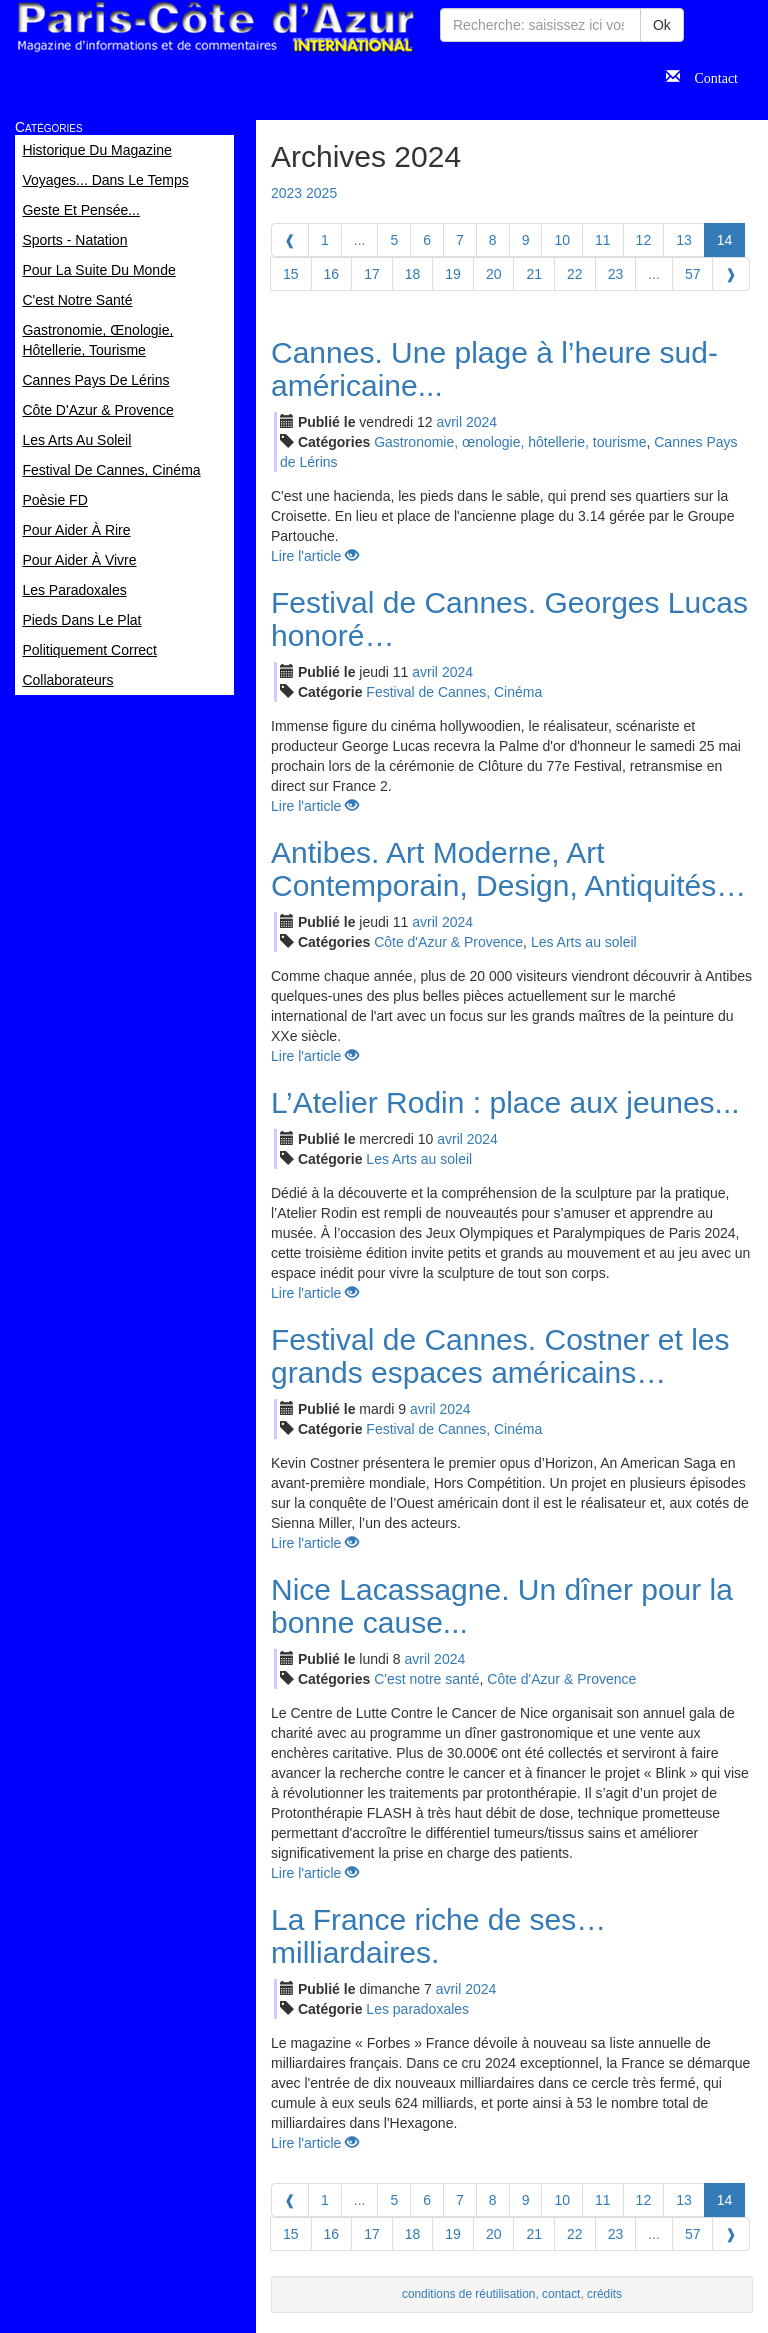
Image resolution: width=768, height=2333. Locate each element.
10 (562, 240)
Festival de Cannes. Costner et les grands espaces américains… (500, 1356)
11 (603, 240)
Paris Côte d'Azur (215, 27)
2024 (481, 422)
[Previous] (290, 240)
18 (413, 274)
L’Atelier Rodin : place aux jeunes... (505, 1102)
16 (332, 274)
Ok (662, 25)
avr (449, 422)
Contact (709, 76)
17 (372, 274)
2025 (321, 193)
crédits (604, 2294)
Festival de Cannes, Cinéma (454, 692)
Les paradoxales (417, 2009)
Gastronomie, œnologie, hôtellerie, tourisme (510, 442)
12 (644, 240)
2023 (286, 193)
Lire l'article (315, 556)
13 (684, 240)
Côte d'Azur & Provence (448, 942)
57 (693, 274)
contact (561, 2294)
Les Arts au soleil (584, 942)
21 (534, 274)
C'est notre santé (426, 1679)
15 (291, 274)
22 (575, 274)
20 (494, 274)
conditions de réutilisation (469, 2294)
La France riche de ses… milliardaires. (438, 1936)
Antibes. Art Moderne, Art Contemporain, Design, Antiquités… (508, 869)
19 (453, 274)
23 (616, 274)
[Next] (731, 274)
